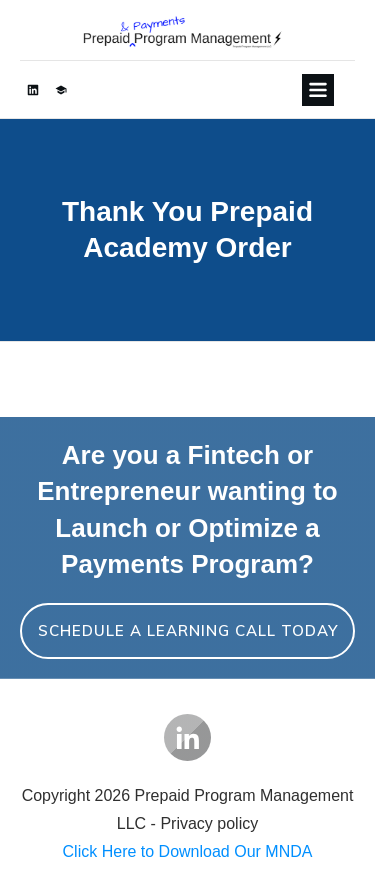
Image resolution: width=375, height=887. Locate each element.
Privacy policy (209, 823)
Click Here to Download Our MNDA (188, 851)
